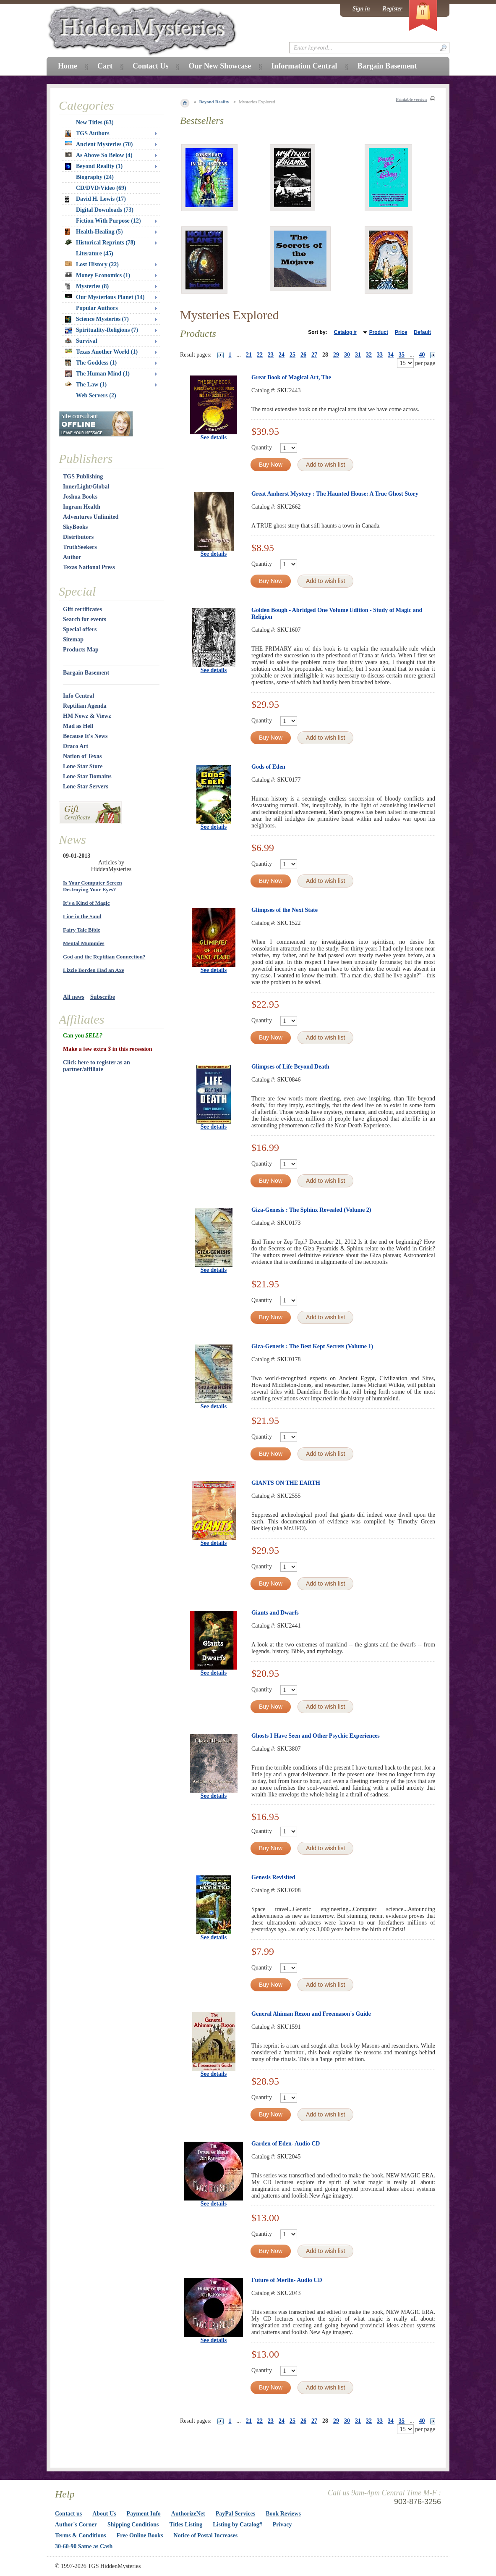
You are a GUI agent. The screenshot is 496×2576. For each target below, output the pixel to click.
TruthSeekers (80, 547)
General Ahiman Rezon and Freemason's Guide (311, 2014)
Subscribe (102, 997)
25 (292, 355)
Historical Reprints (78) (100, 242)
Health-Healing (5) (94, 231)
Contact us (68, 2513)
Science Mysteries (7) (97, 319)
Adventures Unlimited (90, 517)
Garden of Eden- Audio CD (285, 2143)
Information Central (304, 66)
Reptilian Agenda (85, 706)
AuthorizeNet (188, 2513)
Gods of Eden (268, 767)
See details (214, 437)
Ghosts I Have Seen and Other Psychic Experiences (315, 1736)
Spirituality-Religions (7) (101, 330)
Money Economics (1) (97, 275)
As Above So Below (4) (99, 155)
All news (73, 997)
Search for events (84, 619)
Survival (81, 341)
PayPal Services (235, 2513)
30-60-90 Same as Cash (83, 2546)
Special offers (80, 629)
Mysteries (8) (87, 286)
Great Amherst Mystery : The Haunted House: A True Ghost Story (334, 494)
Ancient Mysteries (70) (99, 144)
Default (422, 332)
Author (72, 557)
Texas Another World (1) (101, 352)
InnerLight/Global (86, 486)
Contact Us (151, 66)
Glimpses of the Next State (284, 910)
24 (282, 355)
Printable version (411, 99)
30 (347, 355)
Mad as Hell (78, 726)
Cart (104, 66)
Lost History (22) (92, 264)
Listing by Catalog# (237, 2524)
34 (391, 355)
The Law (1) (86, 384)
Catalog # (345, 332)
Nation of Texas (82, 756)
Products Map (81, 649)
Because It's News (85, 736)
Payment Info (144, 2513)
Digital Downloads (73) (104, 210)
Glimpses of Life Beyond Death (290, 1066)
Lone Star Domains (87, 776)
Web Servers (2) (96, 395)
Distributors (78, 537)
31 (358, 355)
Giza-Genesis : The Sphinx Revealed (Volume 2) (311, 1210)
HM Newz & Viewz (87, 716)
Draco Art (75, 746)
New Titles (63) (95, 122)
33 (380, 355)
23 (271, 355)
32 (369, 355)
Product (378, 332)
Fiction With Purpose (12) (108, 221)
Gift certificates (82, 609)
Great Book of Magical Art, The (291, 377)
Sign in (361, 8)
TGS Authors (87, 133)
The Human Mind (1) (97, 373)
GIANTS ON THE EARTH (285, 1483)
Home (67, 66)
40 (422, 355)
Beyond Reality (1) (94, 166)
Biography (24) (95, 177)
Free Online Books (140, 2535)
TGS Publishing (83, 476)
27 (314, 355)
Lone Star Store (82, 766)
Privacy (282, 2524)
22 (260, 355)
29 (336, 355)
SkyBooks (75, 527)
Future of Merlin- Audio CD (286, 2280)
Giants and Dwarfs (275, 1613)
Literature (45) (94, 253)
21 (249, 355)
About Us (104, 2513)
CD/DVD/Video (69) (101, 188)
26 (303, 355)
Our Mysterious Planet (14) (104, 297)
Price (401, 332)
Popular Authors (97, 308)
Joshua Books (80, 497)
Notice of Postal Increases (206, 2535)
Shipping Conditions (133, 2524)
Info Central (78, 696)
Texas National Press (89, 567)
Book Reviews (283, 2513)
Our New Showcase (219, 66)
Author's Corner (76, 2524)
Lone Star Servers (85, 786)
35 (402, 355)
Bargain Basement (86, 673)
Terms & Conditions (80, 2535)
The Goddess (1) (91, 363)
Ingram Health (81, 507)
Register (392, 8)
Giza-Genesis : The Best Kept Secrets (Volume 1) (312, 1346)
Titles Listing (186, 2524)
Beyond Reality (214, 101)
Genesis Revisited (273, 1877)
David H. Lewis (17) (95, 199)
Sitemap (73, 639)
